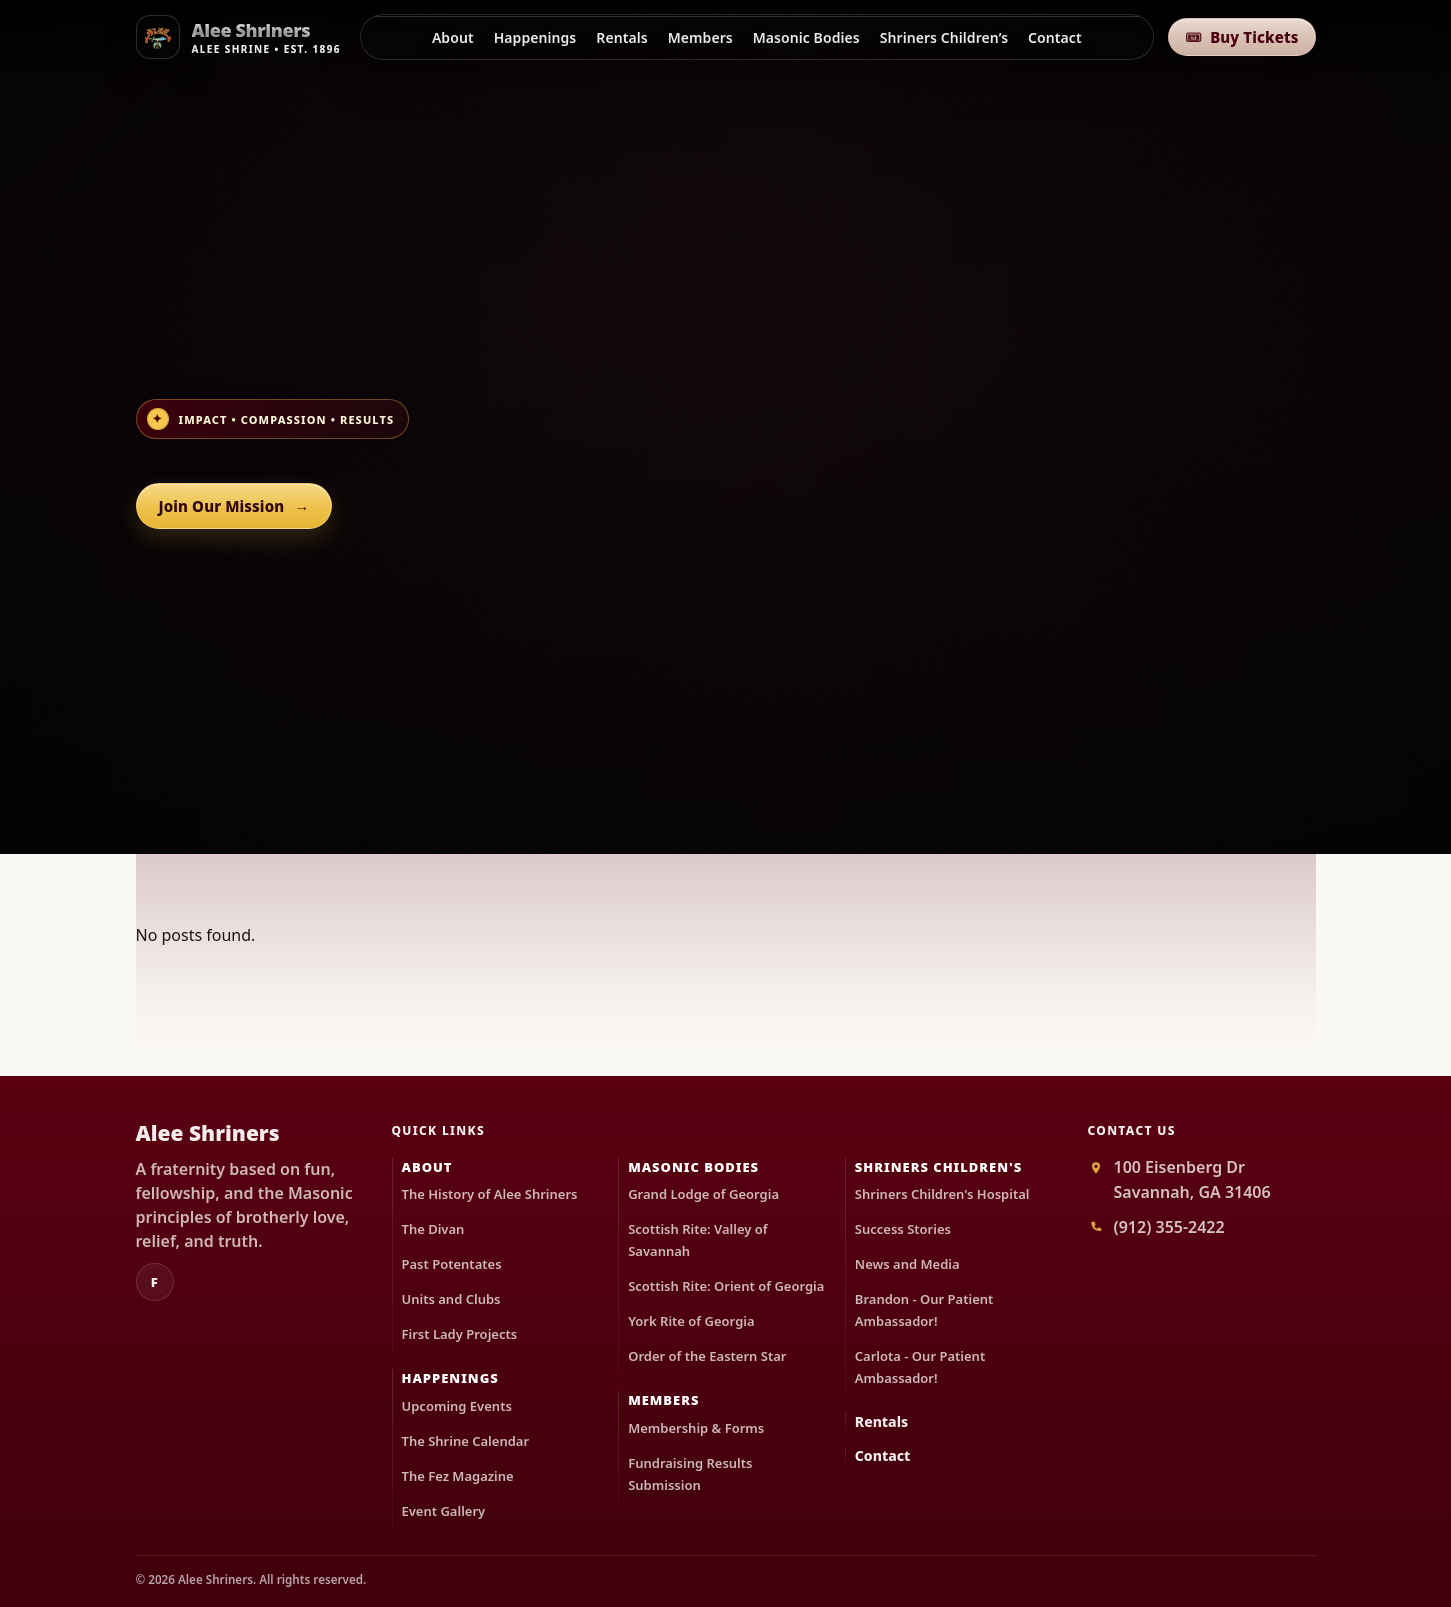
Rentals (621, 37)
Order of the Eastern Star (707, 1356)
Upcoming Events (457, 1406)
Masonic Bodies (806, 37)
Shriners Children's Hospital (942, 1194)
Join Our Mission (234, 506)
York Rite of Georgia (691, 1321)
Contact (1055, 37)
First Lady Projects (460, 1334)
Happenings (535, 37)
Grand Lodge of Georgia (703, 1194)
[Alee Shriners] (241, 37)
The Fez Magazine (458, 1476)
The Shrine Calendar (466, 1441)
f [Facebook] (154, 1282)
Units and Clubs (451, 1299)
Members (700, 37)
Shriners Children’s (944, 37)
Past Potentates (452, 1264)
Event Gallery (444, 1511)
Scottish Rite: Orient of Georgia (726, 1286)
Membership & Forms (696, 1428)
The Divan (433, 1229)
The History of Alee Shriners (490, 1194)
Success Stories (903, 1229)
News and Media (907, 1264)
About (453, 37)
